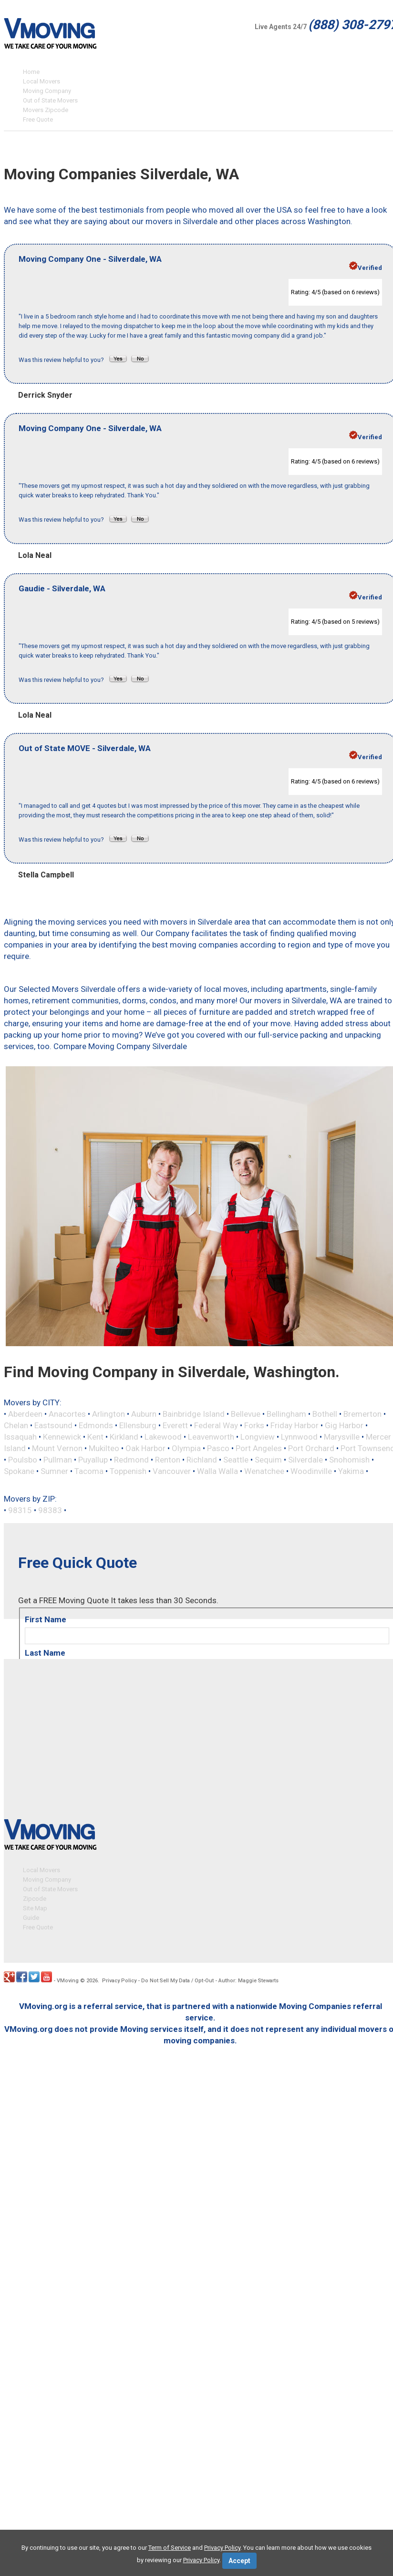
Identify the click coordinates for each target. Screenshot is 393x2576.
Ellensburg (137, 1425)
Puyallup (93, 1459)
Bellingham (286, 1414)
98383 (50, 1510)
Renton (167, 1459)
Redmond (131, 1459)
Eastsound (53, 1425)
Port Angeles (259, 1448)
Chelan (16, 1425)
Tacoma (88, 1471)
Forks (254, 1425)
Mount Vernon (57, 1448)
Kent (95, 1437)
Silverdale (305, 1459)
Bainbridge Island (194, 1414)
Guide (31, 1916)
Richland (201, 1459)
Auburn (143, 1414)
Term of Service (169, 2547)
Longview (257, 1437)
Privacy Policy (119, 1980)
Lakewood (163, 1437)
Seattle (235, 1459)
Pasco (218, 1448)
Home (31, 71)
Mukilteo (104, 1448)
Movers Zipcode (45, 109)
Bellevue (245, 1414)
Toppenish (128, 1471)
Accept (239, 2561)
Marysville (342, 1437)
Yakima (351, 1471)
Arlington (108, 1414)
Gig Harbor (344, 1425)
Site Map (35, 1907)
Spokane (19, 1471)
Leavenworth (211, 1437)
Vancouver (172, 1471)
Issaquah (20, 1437)
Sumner (54, 1471)
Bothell (324, 1414)
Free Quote (38, 119)
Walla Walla (217, 1471)
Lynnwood (299, 1437)
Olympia (186, 1448)
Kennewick (62, 1437)
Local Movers (41, 81)
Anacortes (67, 1414)
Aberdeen (25, 1414)
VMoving (68, 1980)
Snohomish (349, 1459)
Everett (175, 1425)
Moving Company (47, 90)
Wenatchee (264, 1471)
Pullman (57, 1459)
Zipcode (34, 1897)
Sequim (268, 1459)
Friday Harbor (294, 1425)
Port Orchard (311, 1448)
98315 (20, 1510)
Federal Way (216, 1425)
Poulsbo (22, 1459)
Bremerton (362, 1414)
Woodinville (311, 1471)
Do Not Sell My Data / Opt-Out (177, 1980)
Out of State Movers (50, 100)
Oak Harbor (145, 1448)
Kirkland (124, 1437)
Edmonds (96, 1425)
